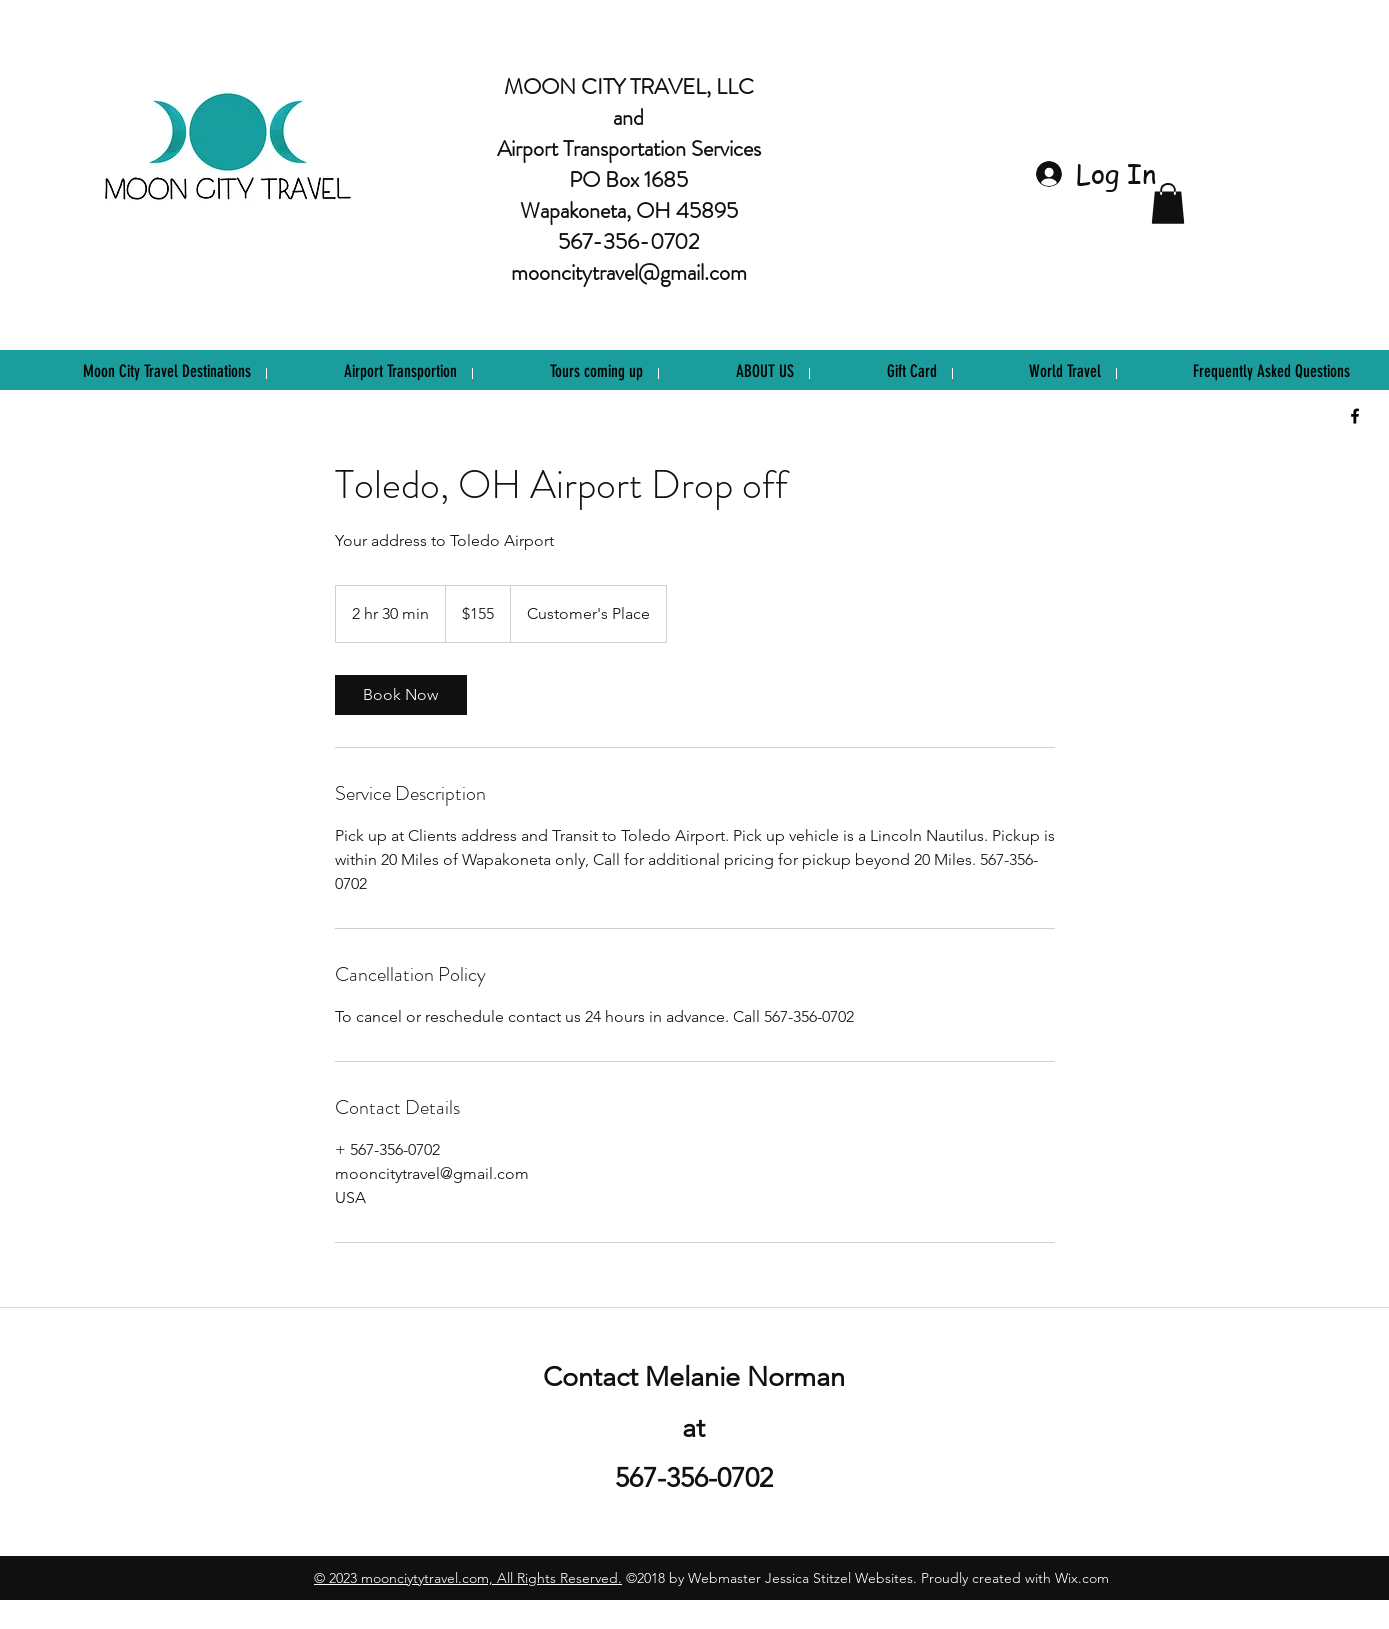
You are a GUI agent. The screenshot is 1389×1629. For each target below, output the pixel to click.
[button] (1168, 203)
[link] (401, 695)
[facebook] (1355, 416)
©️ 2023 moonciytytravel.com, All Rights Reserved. (468, 1578)
